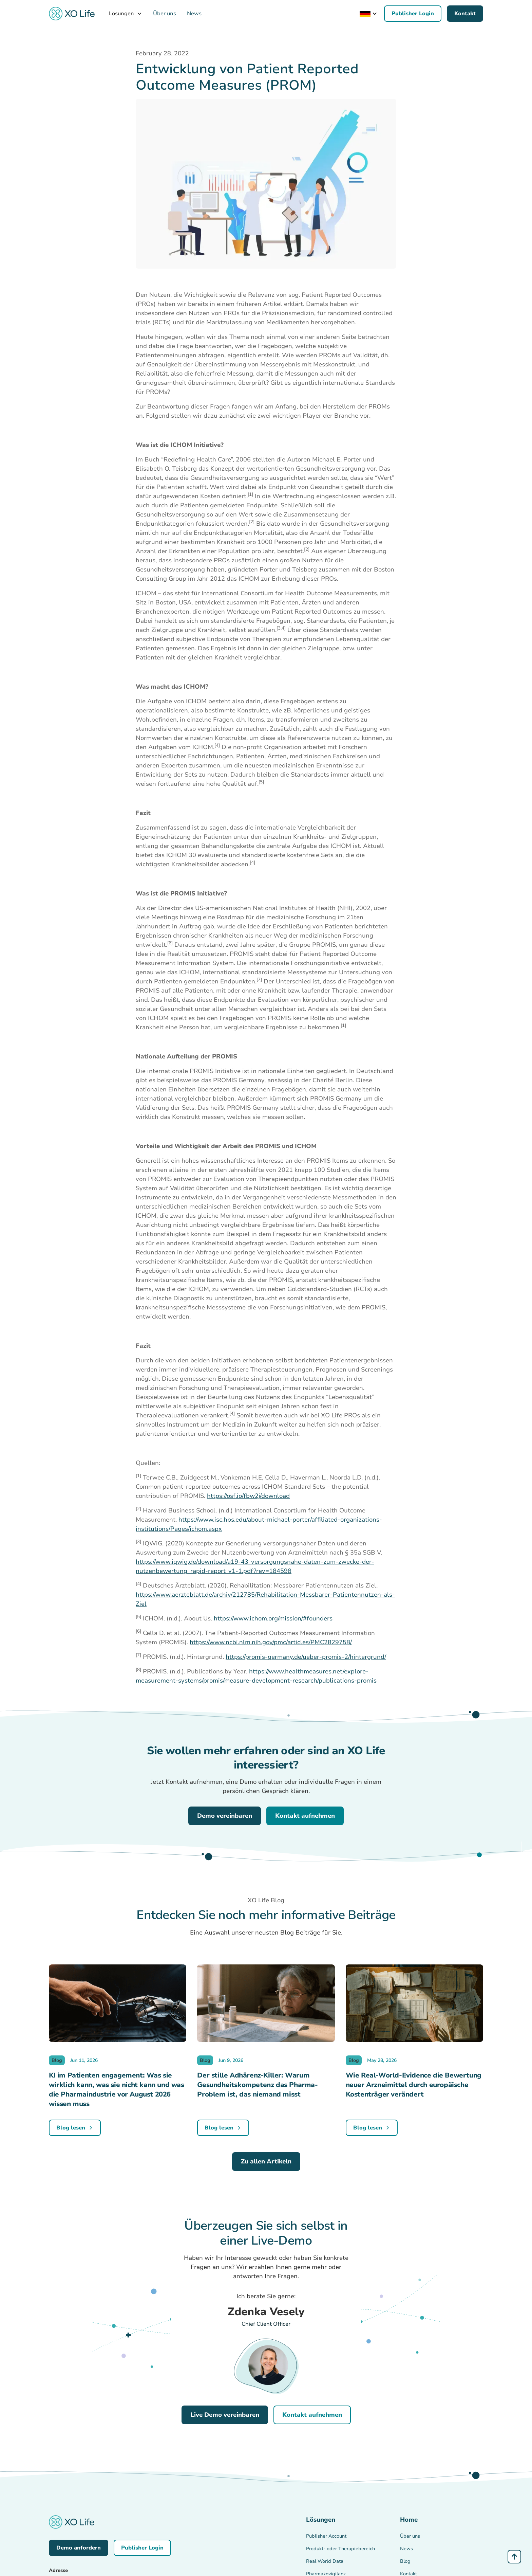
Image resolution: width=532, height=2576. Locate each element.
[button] (125, 13)
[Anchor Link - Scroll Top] (514, 2556)
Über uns (164, 13)
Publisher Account (326, 2536)
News (194, 13)
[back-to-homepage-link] (72, 13)
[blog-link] (75, 2128)
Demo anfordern (78, 2548)
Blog (405, 2561)
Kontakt (465, 13)
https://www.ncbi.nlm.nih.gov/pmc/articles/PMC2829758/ (271, 1642)
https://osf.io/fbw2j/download (248, 1496)
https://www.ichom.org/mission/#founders (273, 1618)
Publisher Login (413, 13)
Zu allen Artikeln (266, 2161)
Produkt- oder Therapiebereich (340, 2548)
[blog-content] (117, 2090)
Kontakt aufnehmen (305, 1816)
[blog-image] (117, 2007)
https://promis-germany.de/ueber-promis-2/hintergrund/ (306, 1657)
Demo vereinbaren (224, 1816)
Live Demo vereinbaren (224, 2415)
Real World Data (324, 2561)
